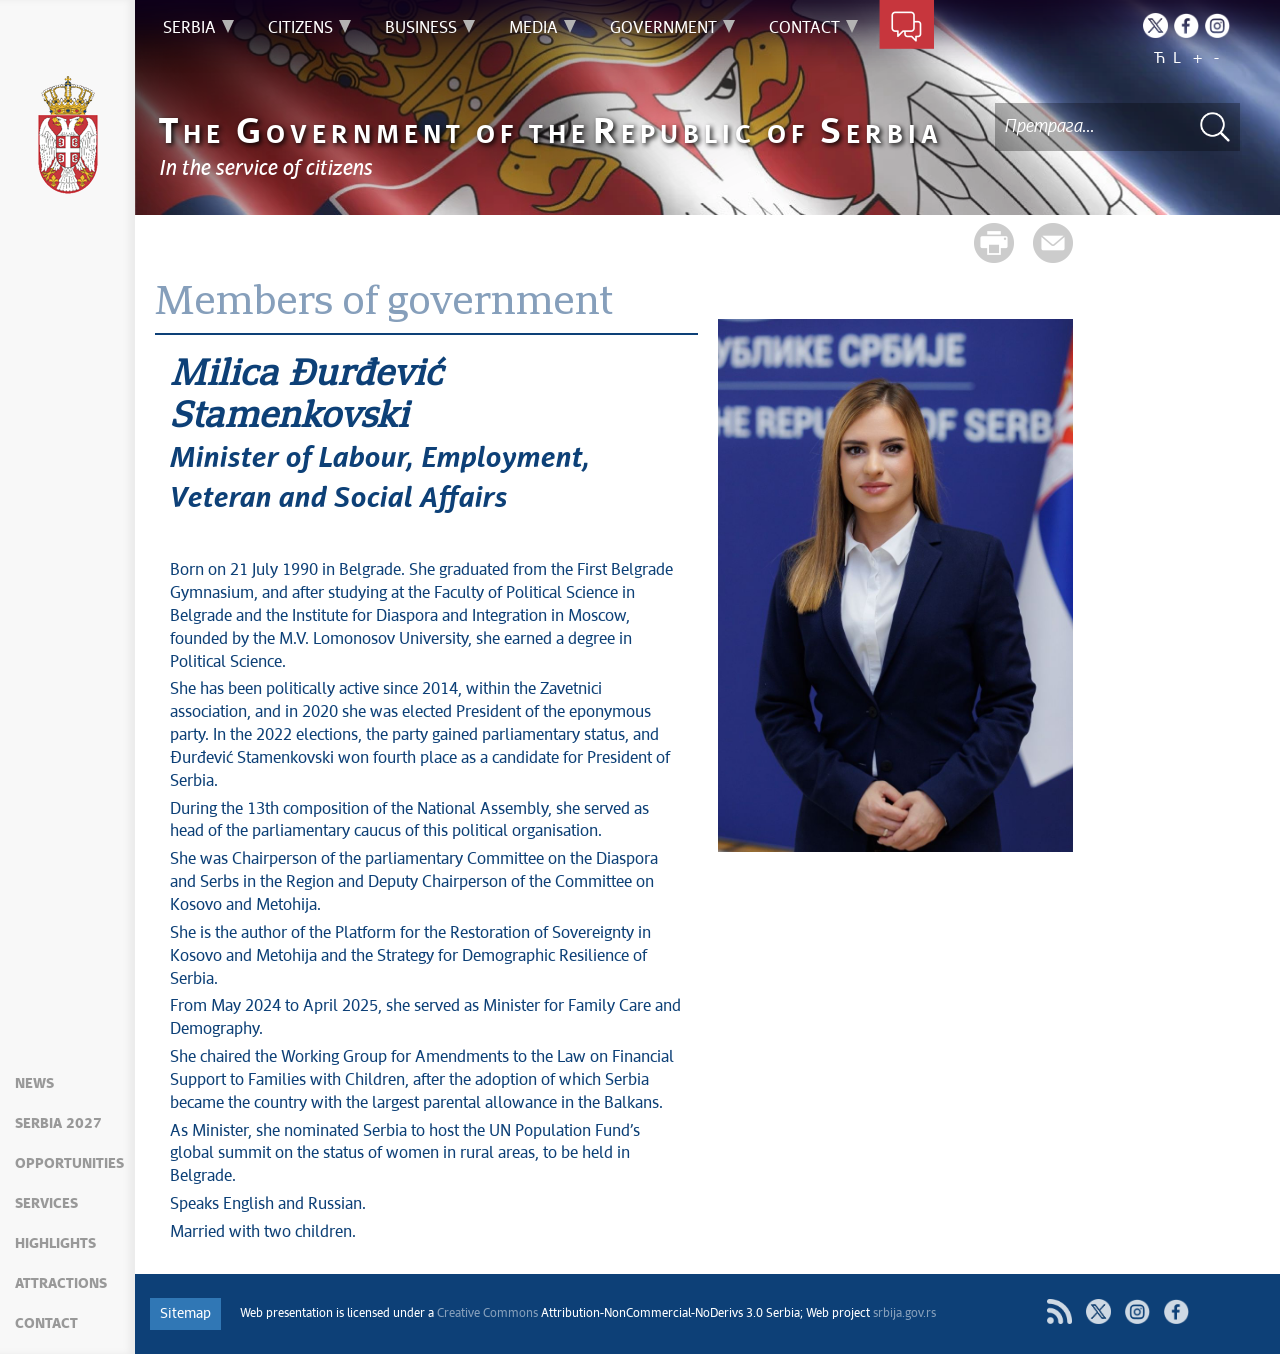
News (34, 1084)
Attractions (61, 1284)
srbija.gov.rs (904, 1314)
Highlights (55, 1244)
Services (46, 1204)
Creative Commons (487, 1314)
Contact (46, 1324)
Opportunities (69, 1164)
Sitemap (185, 1314)
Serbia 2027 (58, 1124)
